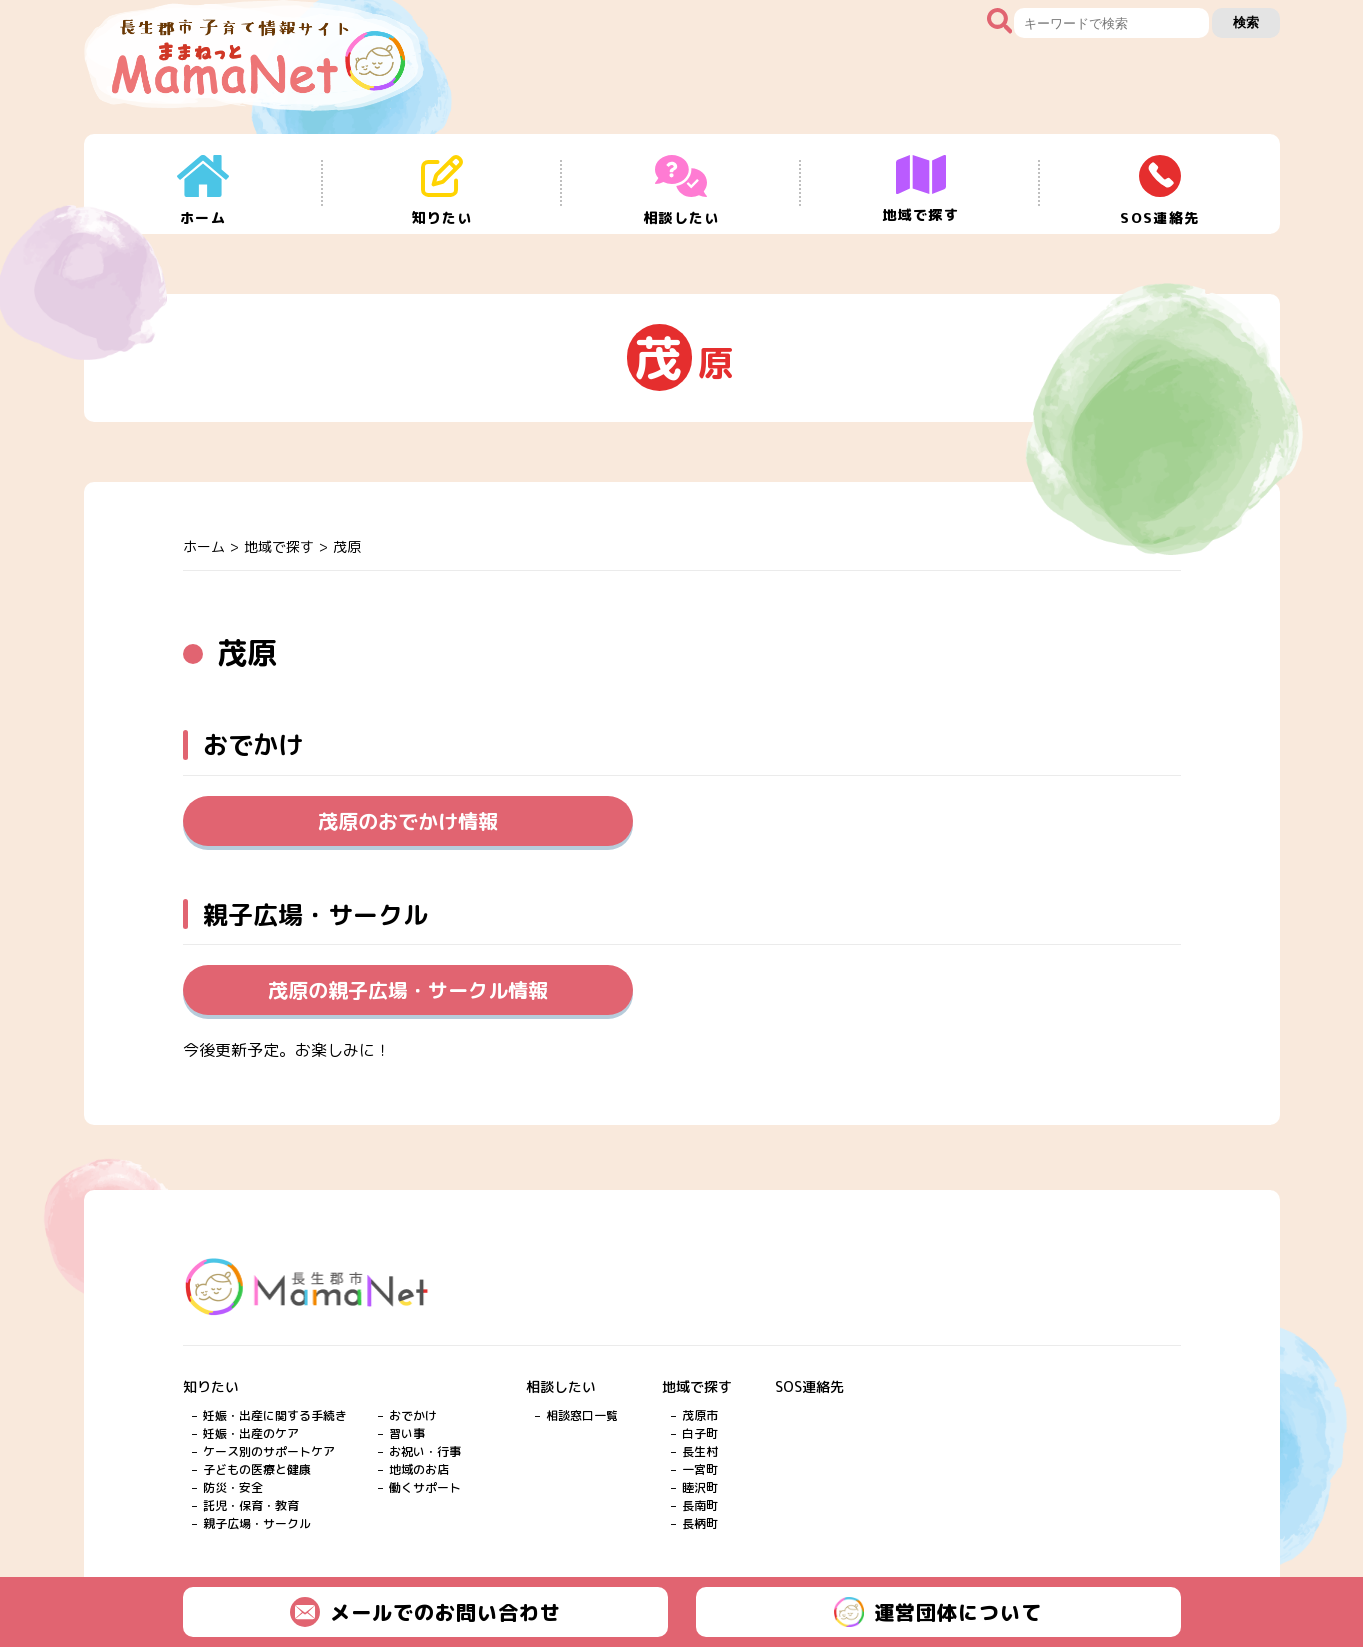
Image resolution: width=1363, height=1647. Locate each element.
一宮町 (700, 1469)
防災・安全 (233, 1487)
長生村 (700, 1451)
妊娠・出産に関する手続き (275, 1415)
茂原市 (700, 1415)
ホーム (204, 546)
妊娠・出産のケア (251, 1433)
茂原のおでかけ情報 (408, 821)
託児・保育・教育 (251, 1505)
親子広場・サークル (257, 1523)
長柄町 (700, 1523)
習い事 (407, 1433)
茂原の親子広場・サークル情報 (408, 990)
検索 (1246, 22)
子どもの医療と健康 (257, 1469)
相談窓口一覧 (582, 1415)
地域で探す (279, 546)
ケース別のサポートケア (269, 1451)
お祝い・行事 (425, 1451)
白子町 (700, 1433)
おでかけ (413, 1415)
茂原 (347, 546)
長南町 (700, 1505)
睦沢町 (700, 1487)
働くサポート (425, 1487)
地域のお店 (419, 1469)
